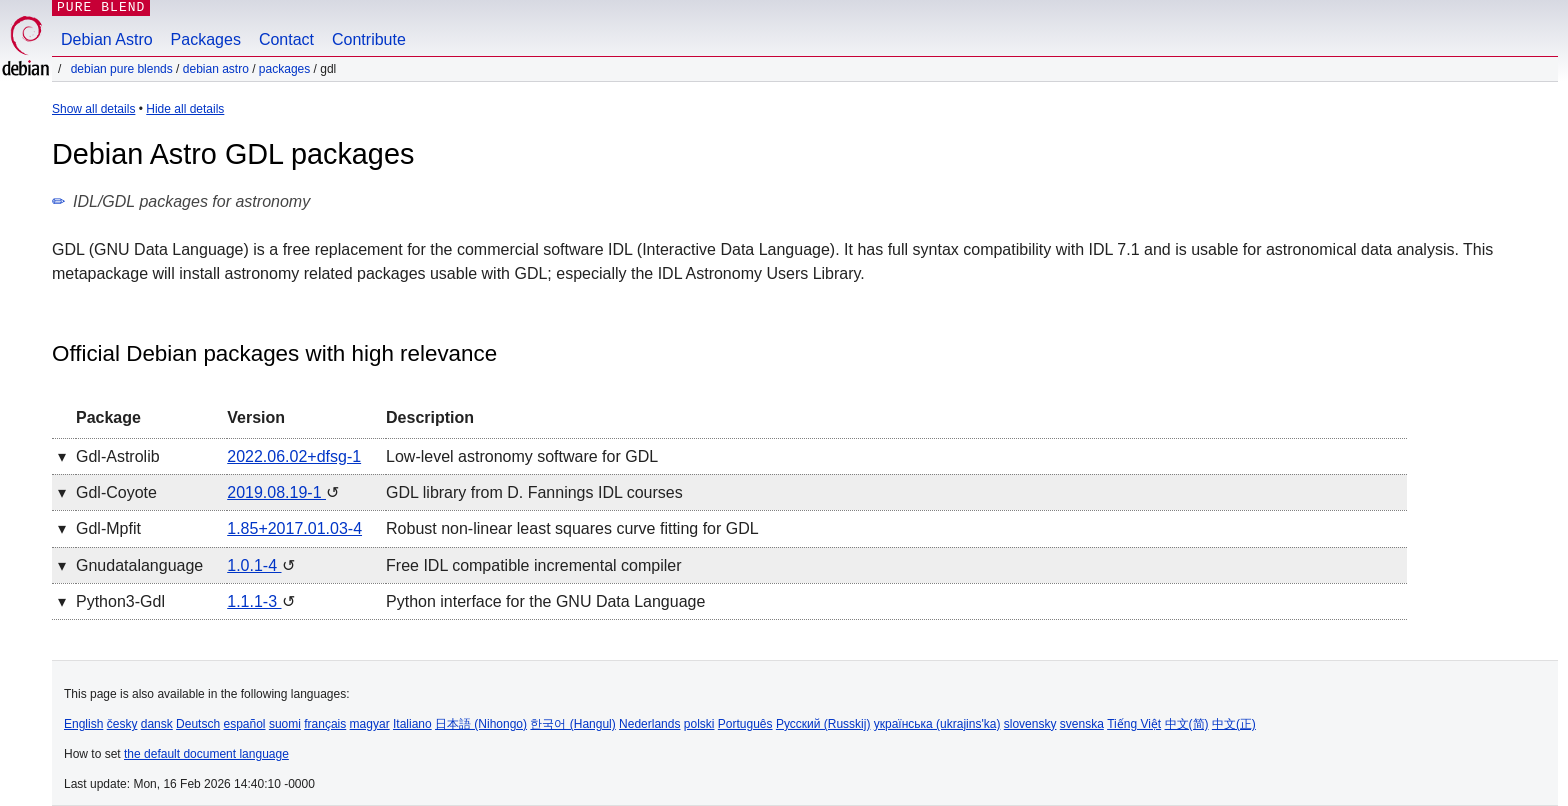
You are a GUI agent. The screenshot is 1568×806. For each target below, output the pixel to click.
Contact (286, 39)
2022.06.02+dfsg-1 (294, 456)
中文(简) (1187, 724)
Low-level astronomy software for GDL (522, 456)
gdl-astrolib (118, 456)
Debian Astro (107, 39)
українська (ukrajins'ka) (937, 724)
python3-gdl (120, 601)
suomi (285, 724)
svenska (1082, 724)
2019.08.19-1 (276, 492)
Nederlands (649, 724)
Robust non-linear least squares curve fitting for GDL (572, 528)
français (325, 724)
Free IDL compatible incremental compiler (534, 565)
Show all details (93, 109)
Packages (206, 39)
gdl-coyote (116, 492)
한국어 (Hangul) (572, 724)
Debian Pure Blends (122, 69)
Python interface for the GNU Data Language (545, 601)
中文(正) (1234, 724)
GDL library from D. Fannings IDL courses (534, 492)
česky (122, 724)
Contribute (369, 39)
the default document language (206, 754)
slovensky (1030, 724)
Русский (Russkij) (823, 724)
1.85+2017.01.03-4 (294, 528)
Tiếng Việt (1134, 724)
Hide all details (185, 109)
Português (745, 724)
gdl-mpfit (108, 528)
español (244, 724)
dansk (157, 724)
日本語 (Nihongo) (481, 724)
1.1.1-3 (254, 601)
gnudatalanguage (139, 565)
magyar (370, 724)
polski (699, 724)
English (83, 724)
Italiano (412, 724)
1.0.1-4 (254, 565)
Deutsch (198, 724)
